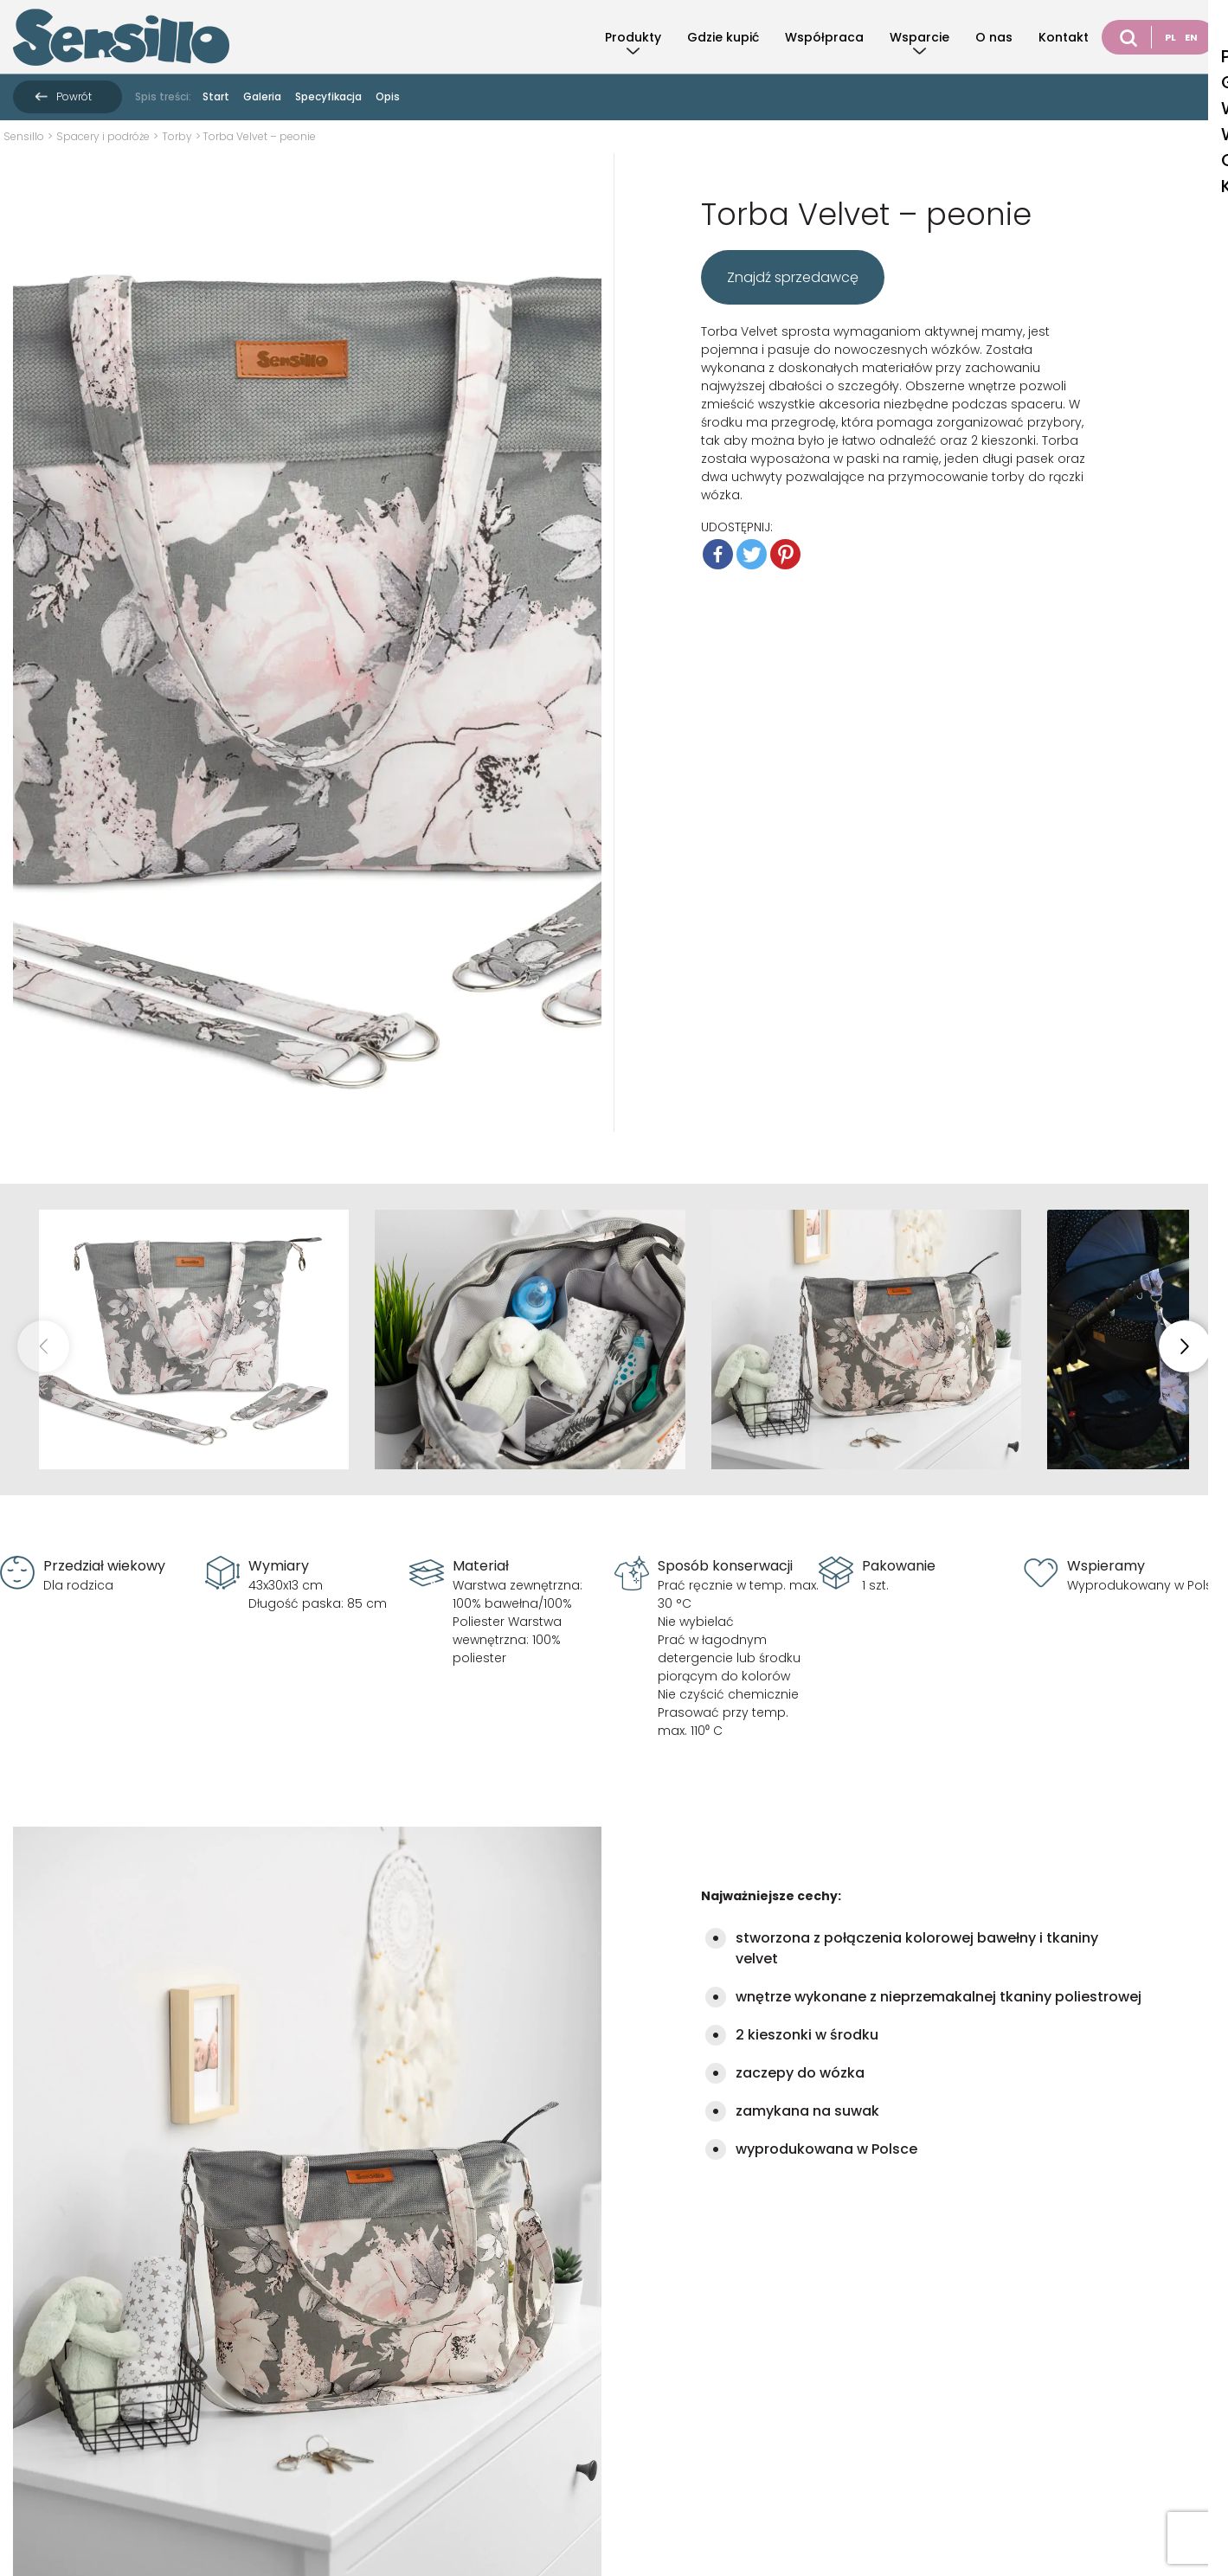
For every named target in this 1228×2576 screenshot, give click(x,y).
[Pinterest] (785, 554)
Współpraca (824, 37)
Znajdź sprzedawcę (792, 277)
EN (1191, 37)
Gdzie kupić (723, 37)
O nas (994, 37)
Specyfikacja (328, 96)
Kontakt (1063, 37)
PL (1170, 37)
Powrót (74, 96)
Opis (388, 96)
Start (216, 96)
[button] (1185, 1346)
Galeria (262, 96)
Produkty (633, 37)
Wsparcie (919, 37)
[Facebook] (718, 554)
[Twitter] (751, 554)
